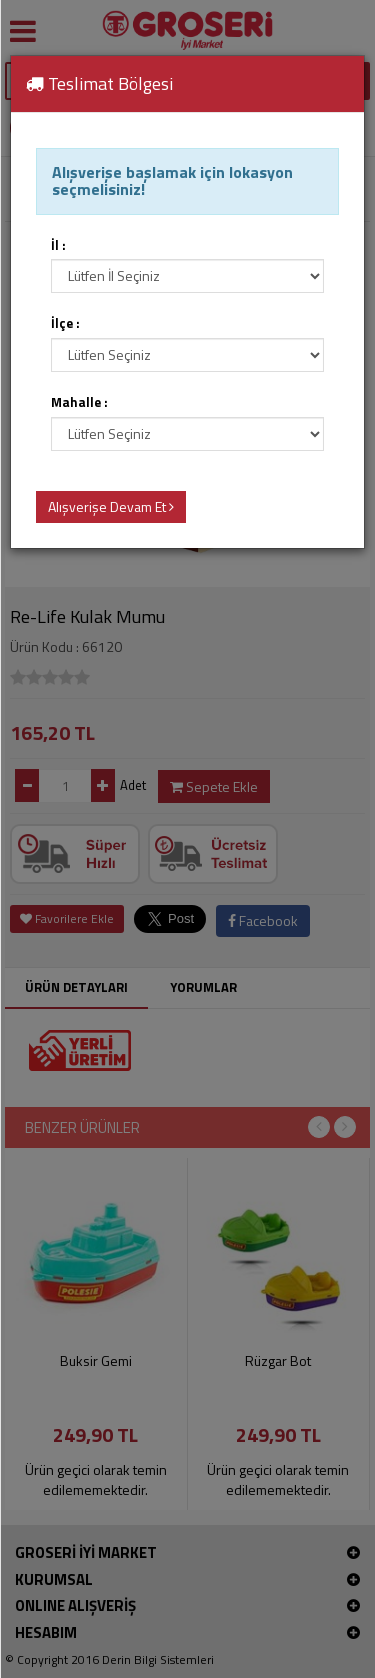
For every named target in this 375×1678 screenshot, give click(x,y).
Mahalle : (79, 402)
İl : (58, 245)
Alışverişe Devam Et (111, 506)
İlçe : (65, 323)
